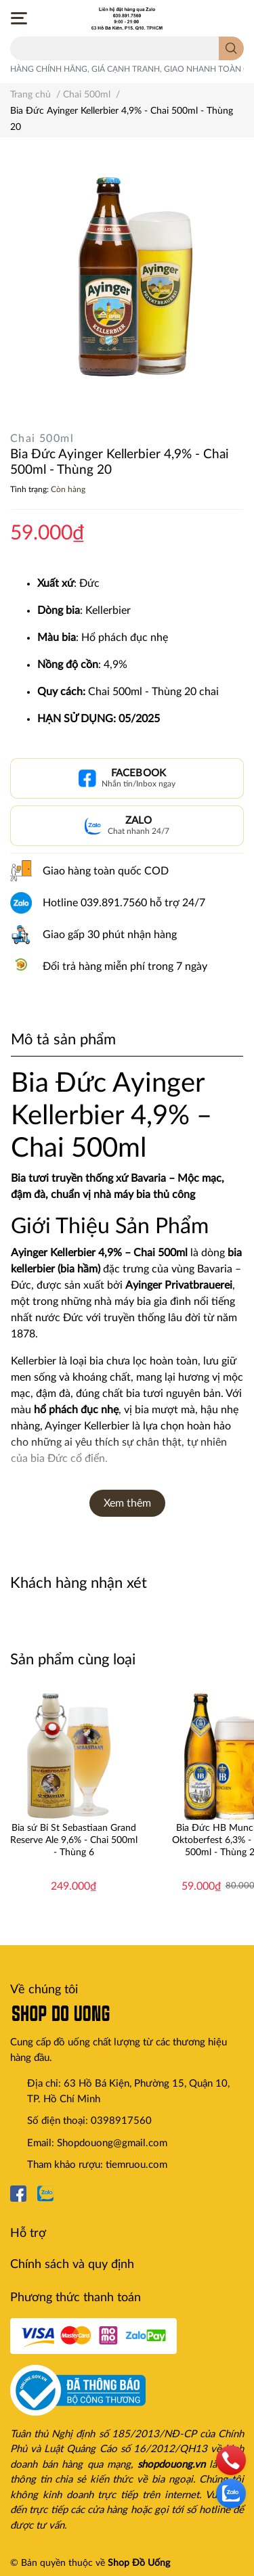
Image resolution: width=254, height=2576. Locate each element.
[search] (231, 48)
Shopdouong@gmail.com (112, 2143)
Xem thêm (127, 1503)
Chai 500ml (42, 438)
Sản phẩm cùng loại (72, 1659)
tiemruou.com (136, 2165)
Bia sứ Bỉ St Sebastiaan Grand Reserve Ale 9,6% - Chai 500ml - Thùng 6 (73, 1840)
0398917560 (121, 2121)
